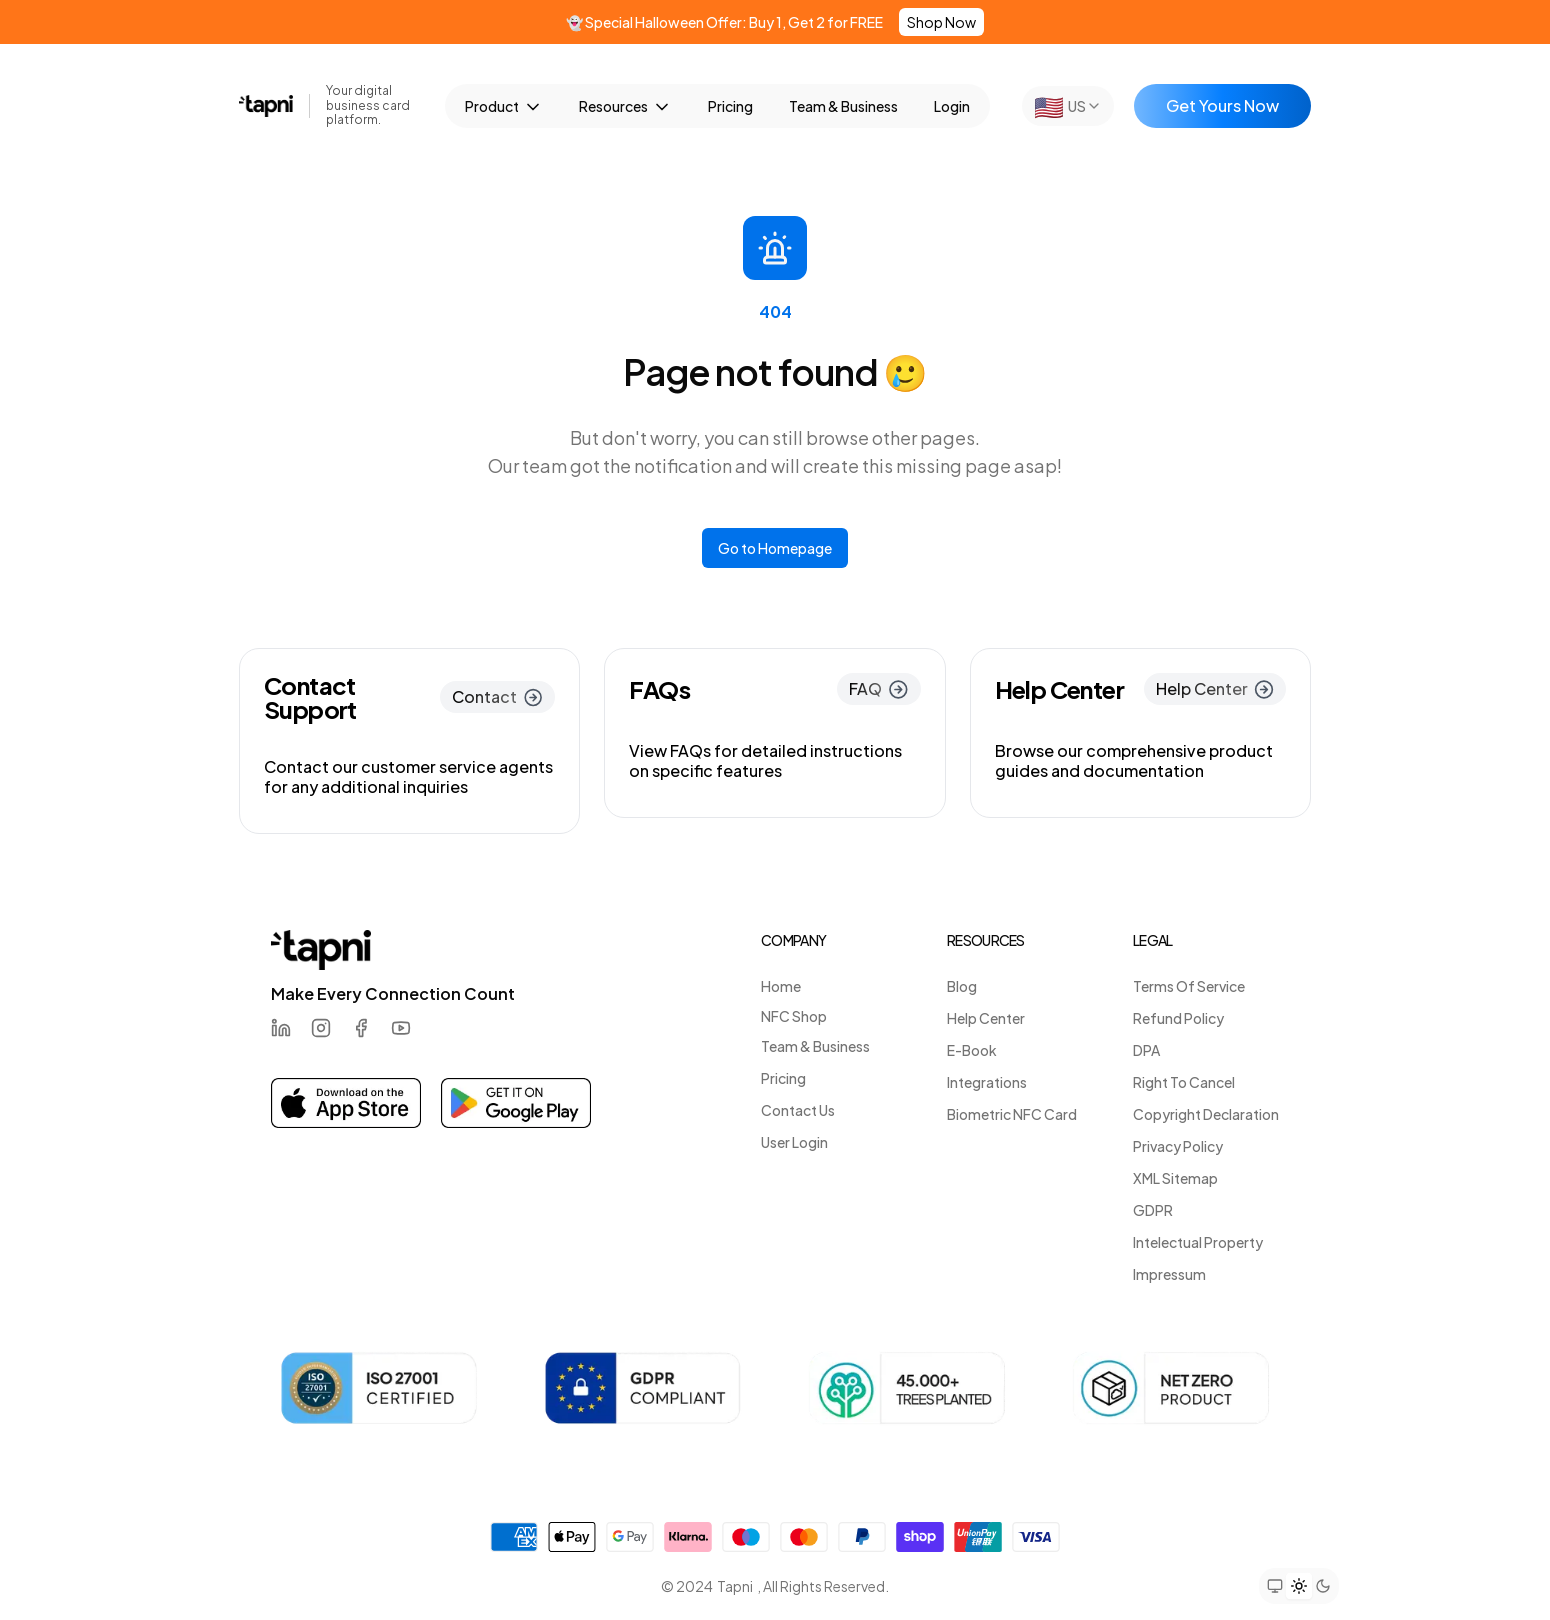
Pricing (730, 106)
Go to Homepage (775, 548)
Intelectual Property (1198, 1242)
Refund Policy (1178, 1018)
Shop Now (941, 22)
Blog (962, 986)
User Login (794, 1142)
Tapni (735, 1586)
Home (781, 986)
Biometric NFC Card (1012, 1114)
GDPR (1153, 1210)
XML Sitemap (1175, 1178)
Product (504, 107)
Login (952, 106)
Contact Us (798, 1110)
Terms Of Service (1189, 986)
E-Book (972, 1050)
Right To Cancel (1184, 1082)
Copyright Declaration (1206, 1114)
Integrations (987, 1082)
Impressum (1169, 1274)
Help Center (986, 1018)
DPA (1146, 1050)
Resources (625, 107)
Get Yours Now (1222, 105)
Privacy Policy (1178, 1146)
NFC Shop (794, 1016)
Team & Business (843, 106)
